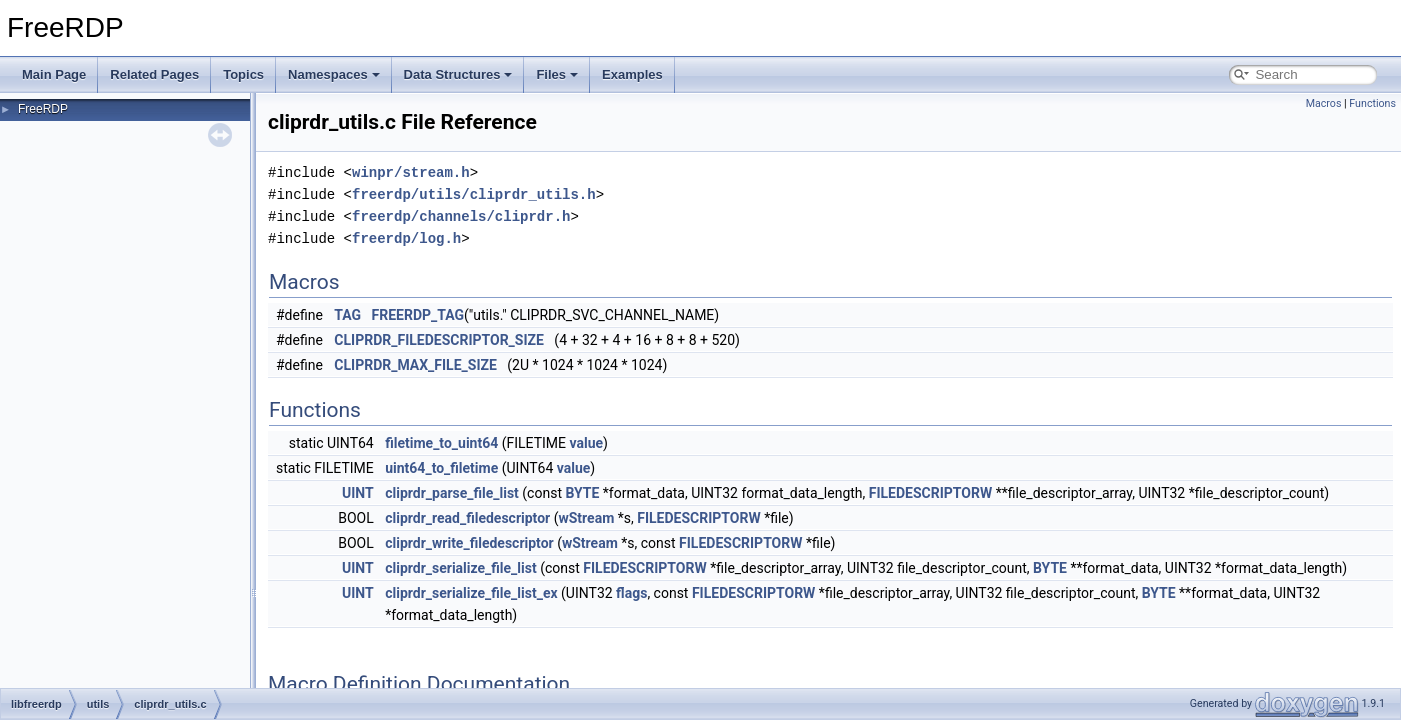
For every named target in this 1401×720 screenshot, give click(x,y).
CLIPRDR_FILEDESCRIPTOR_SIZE (439, 340)
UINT (358, 493)
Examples (632, 74)
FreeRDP (43, 109)
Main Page (54, 74)
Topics (243, 74)
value (587, 443)
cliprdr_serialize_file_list (460, 568)
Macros (1324, 103)
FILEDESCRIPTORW (930, 493)
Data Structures (458, 74)
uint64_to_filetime (441, 468)
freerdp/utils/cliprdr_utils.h (474, 194)
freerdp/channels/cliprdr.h (461, 216)
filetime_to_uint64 (441, 443)
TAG (347, 315)
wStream (586, 518)
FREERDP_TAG (418, 315)
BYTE (582, 493)
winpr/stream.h (411, 172)
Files (557, 74)
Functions (1372, 103)
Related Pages (154, 74)
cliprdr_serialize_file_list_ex (471, 593)
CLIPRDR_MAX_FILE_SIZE (415, 365)
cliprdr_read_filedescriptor (467, 518)
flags (631, 593)
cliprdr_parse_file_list (452, 493)
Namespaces (334, 74)
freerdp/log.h (406, 238)
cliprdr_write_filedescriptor (469, 543)
